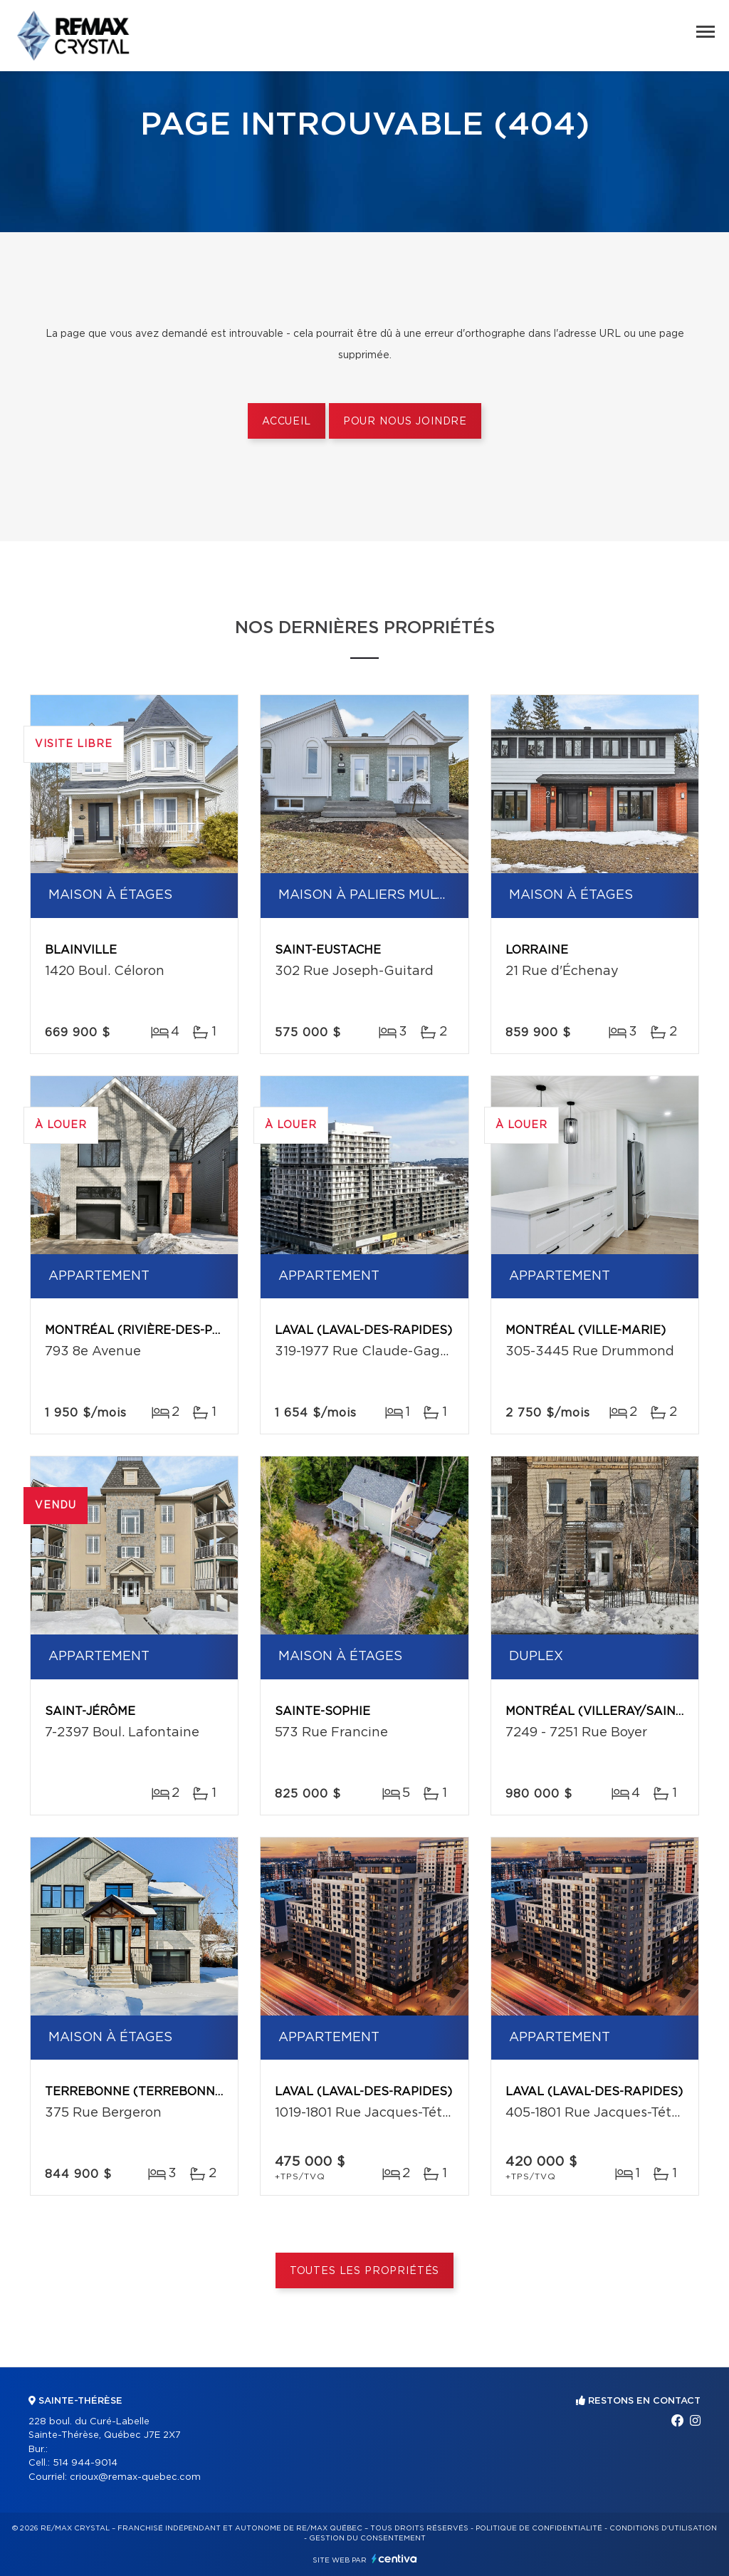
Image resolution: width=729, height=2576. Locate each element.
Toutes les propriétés (365, 2271)
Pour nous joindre (405, 422)
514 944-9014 (85, 2463)
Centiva (394, 2558)
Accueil (286, 422)
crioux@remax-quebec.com (135, 2477)
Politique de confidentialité (539, 2528)
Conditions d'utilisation (663, 2528)
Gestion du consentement (367, 2538)
